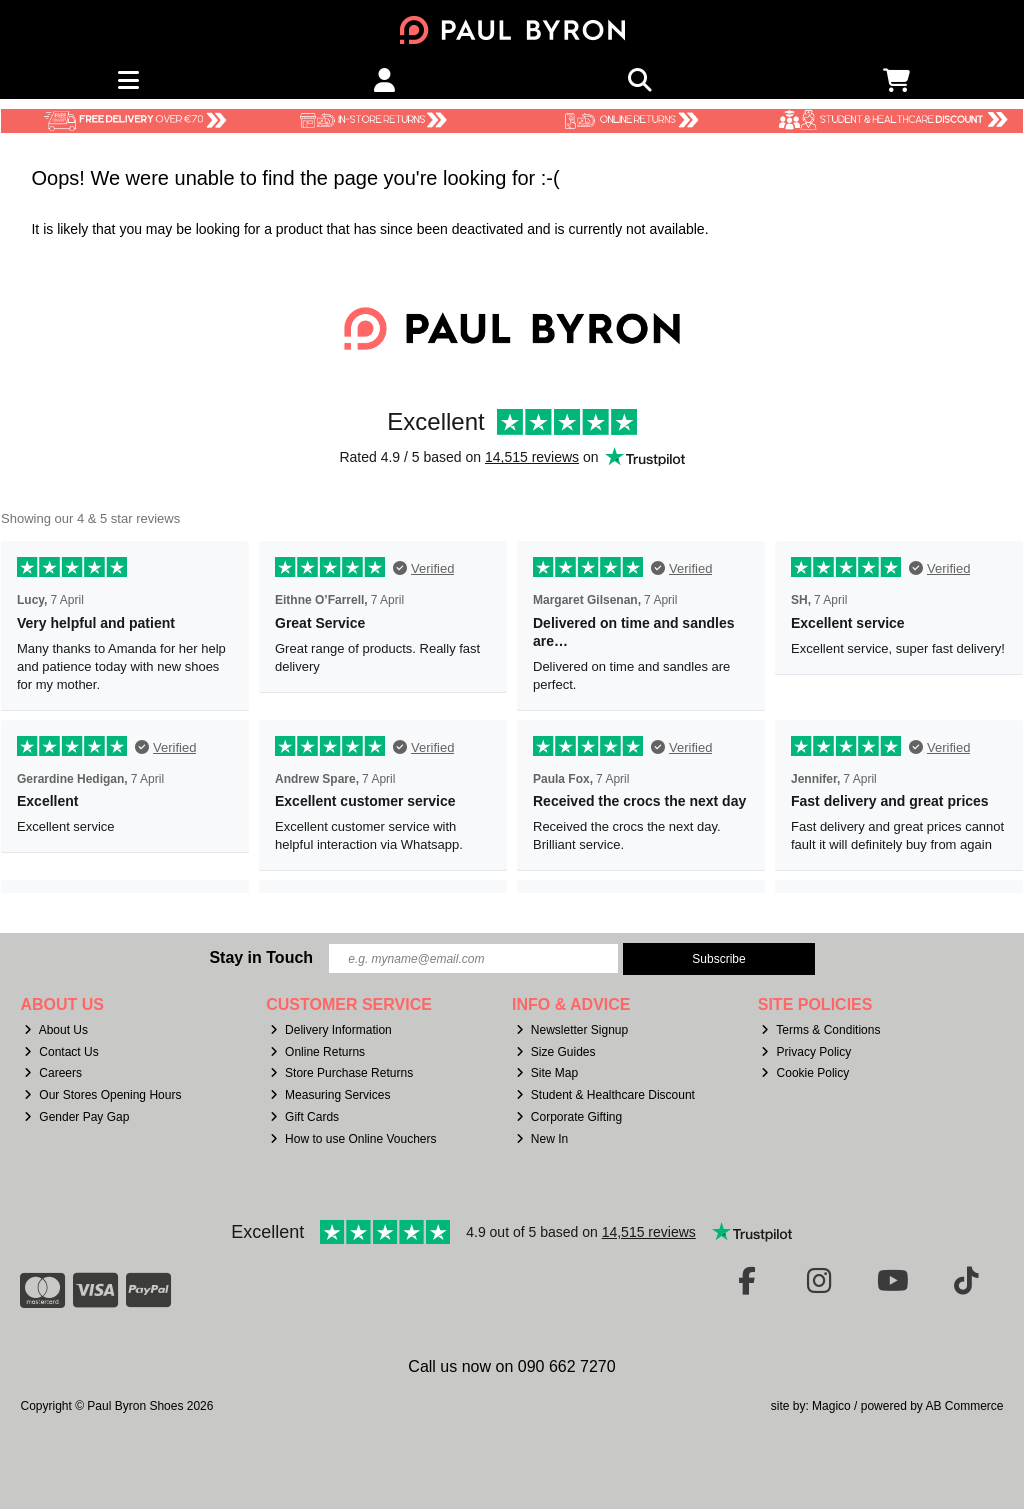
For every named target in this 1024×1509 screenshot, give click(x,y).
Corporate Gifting (569, 1117)
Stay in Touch (261, 957)
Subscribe (718, 959)
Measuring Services (330, 1095)
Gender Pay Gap (76, 1117)
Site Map (547, 1073)
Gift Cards (304, 1117)
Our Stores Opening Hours (102, 1095)
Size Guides (556, 1052)
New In (542, 1139)
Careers (53, 1073)
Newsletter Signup (572, 1030)
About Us (56, 1030)
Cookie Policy (805, 1073)
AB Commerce (964, 1406)
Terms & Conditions (820, 1030)
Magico (831, 1406)
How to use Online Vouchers (353, 1139)
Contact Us (61, 1052)
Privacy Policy (806, 1052)
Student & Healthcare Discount (605, 1095)
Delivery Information (331, 1030)
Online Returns (317, 1052)
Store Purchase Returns (341, 1073)
